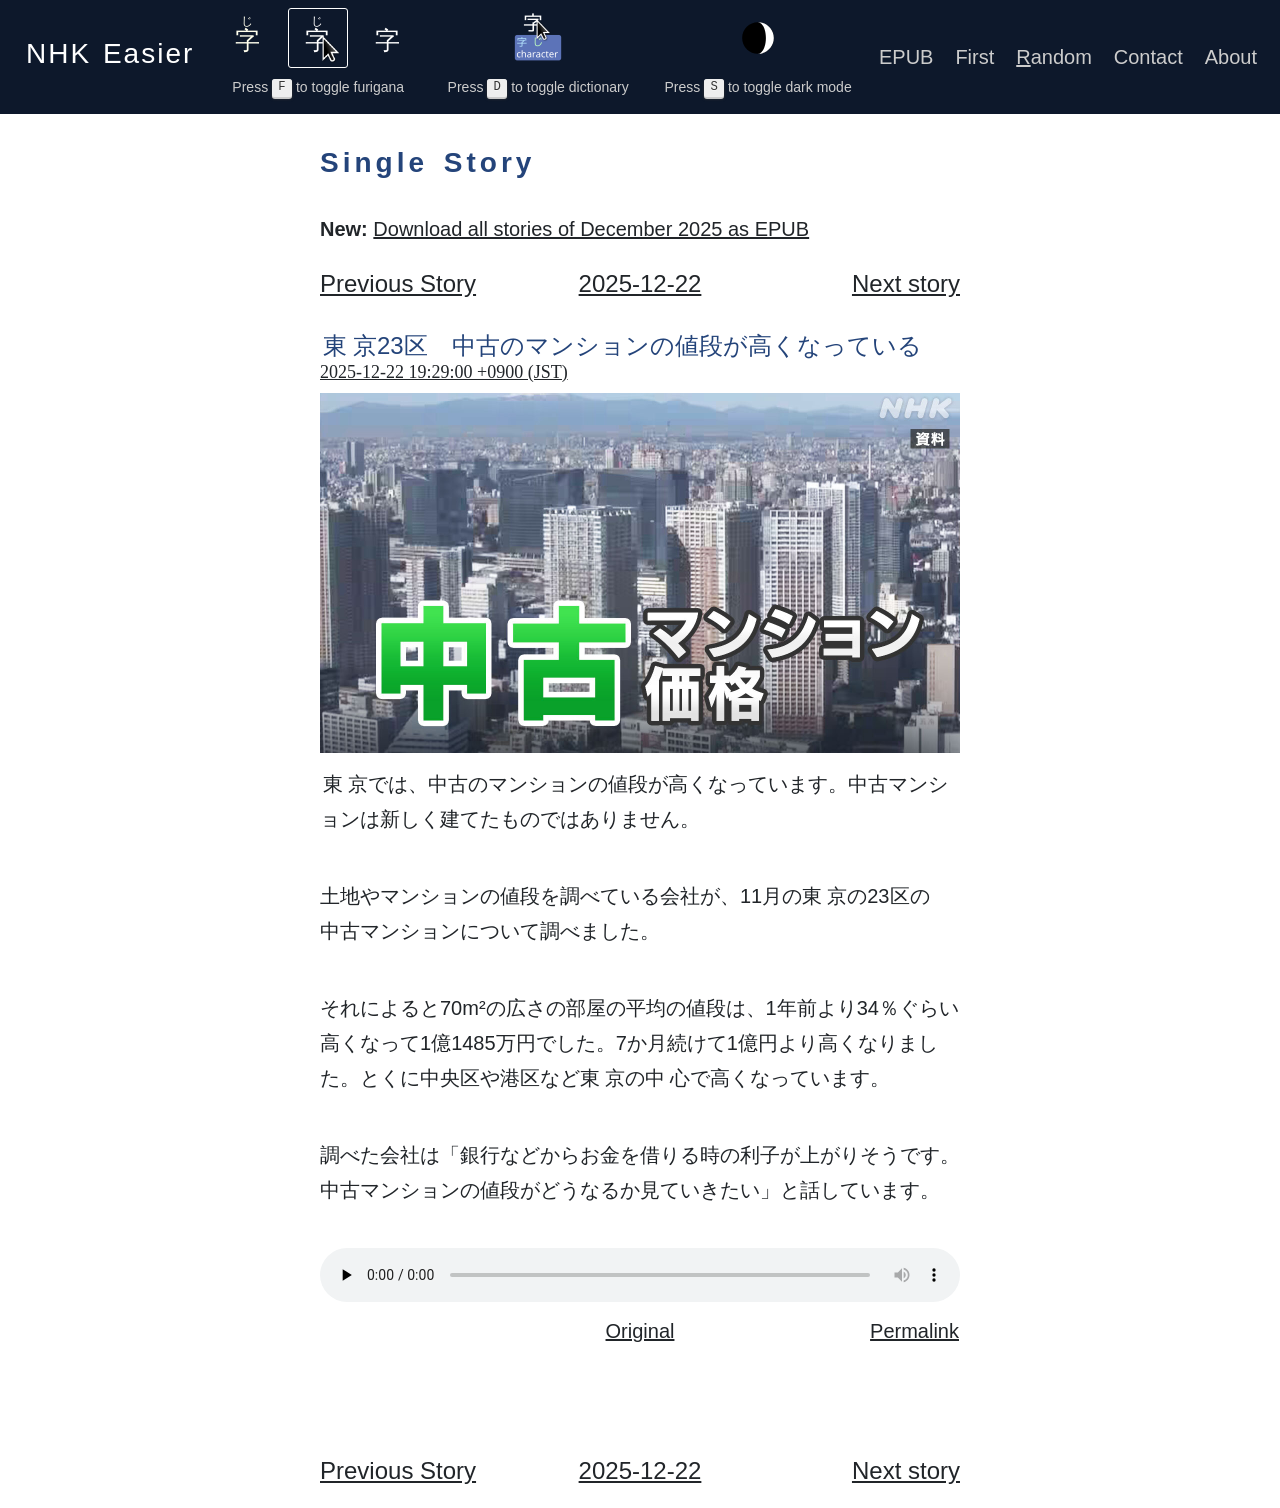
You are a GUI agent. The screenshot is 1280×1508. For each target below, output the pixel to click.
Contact (1148, 57)
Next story (906, 283)
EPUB (906, 57)
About (1231, 57)
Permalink (914, 1331)
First (974, 57)
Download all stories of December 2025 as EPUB (591, 229)
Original (640, 1331)
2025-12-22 (640, 283)
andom (1054, 57)
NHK (110, 47)
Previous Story (398, 283)
